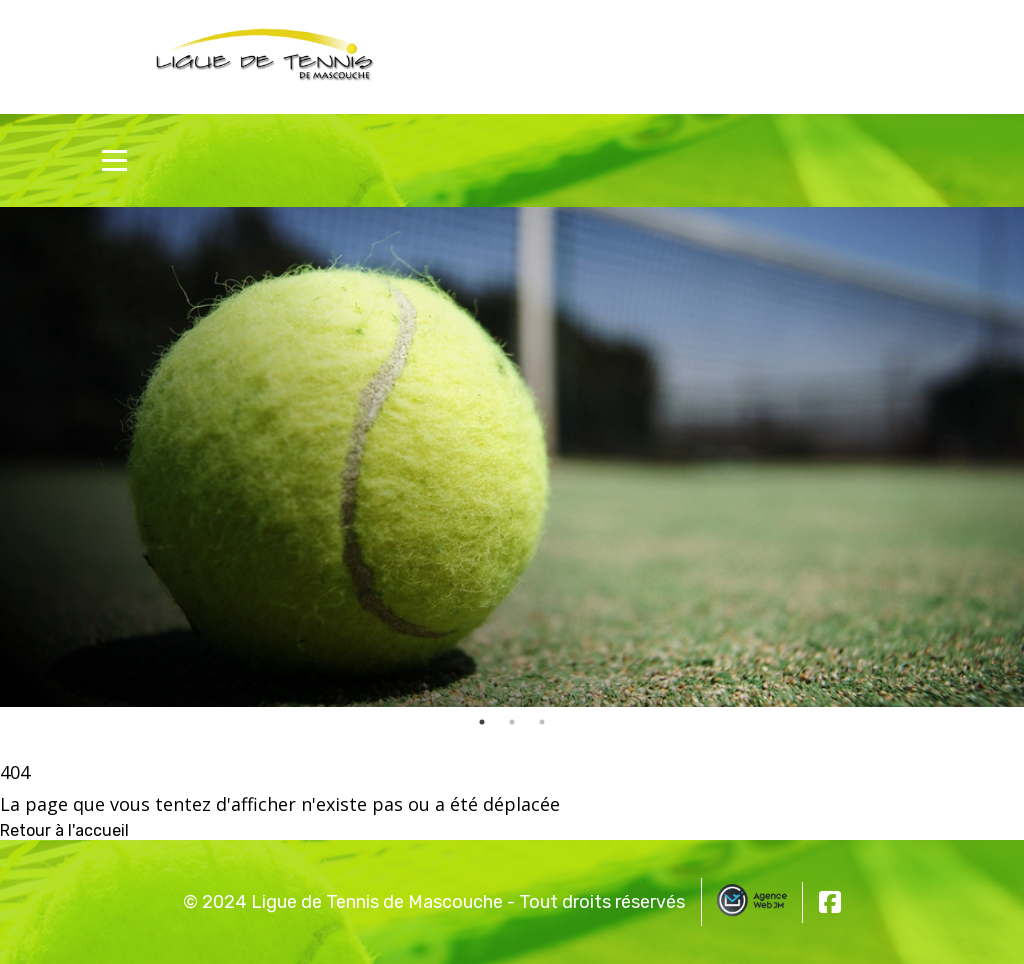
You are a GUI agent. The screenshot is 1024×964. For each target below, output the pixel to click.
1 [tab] (482, 722)
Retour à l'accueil (64, 830)
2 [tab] (512, 722)
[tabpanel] (512, 457)
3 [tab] (542, 722)
